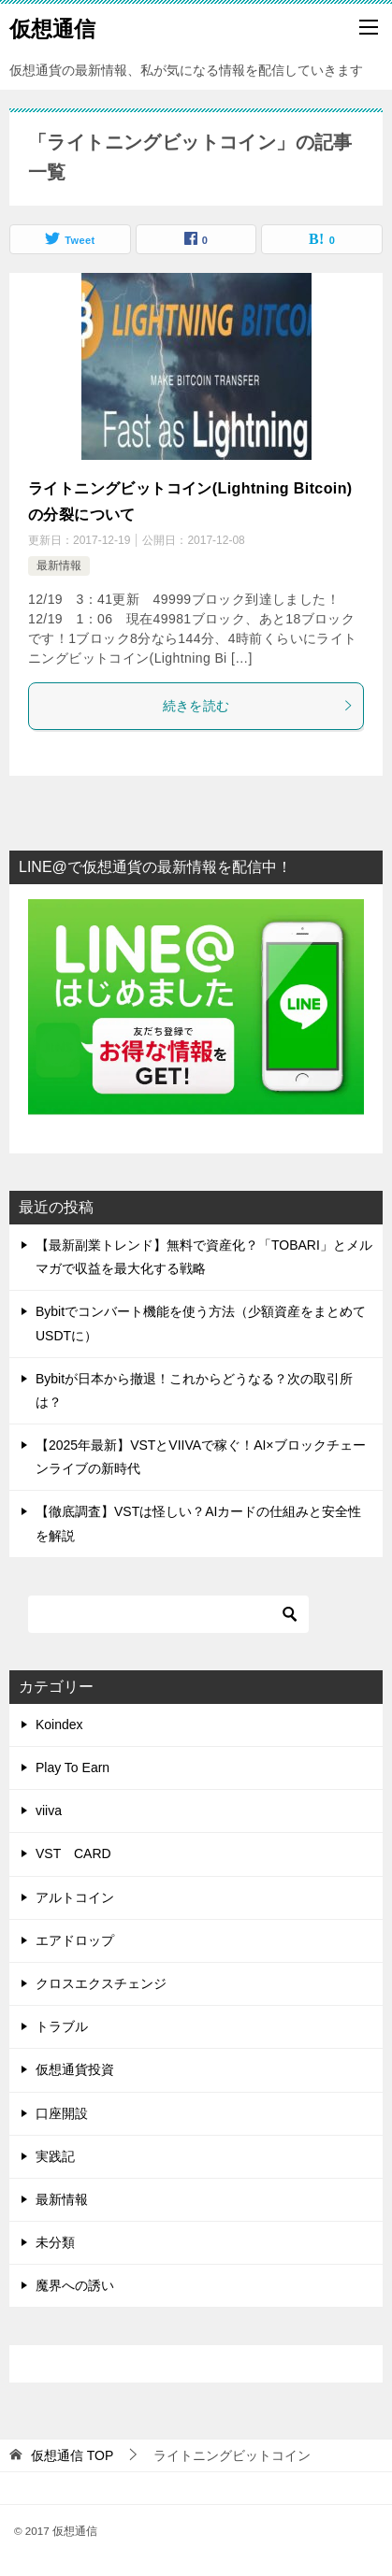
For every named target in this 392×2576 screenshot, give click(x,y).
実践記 (55, 2156)
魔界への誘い (75, 2285)
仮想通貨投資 (75, 2069)
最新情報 (58, 565)
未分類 (55, 2242)
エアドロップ (75, 1940)
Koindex (59, 1724)
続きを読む (259, 705)
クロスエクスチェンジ (101, 1983)
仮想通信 (52, 27)
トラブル (62, 2026)
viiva (49, 1810)
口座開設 (62, 2113)
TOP (72, 2455)
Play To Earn (72, 1767)
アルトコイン (75, 1897)
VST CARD (73, 1853)
